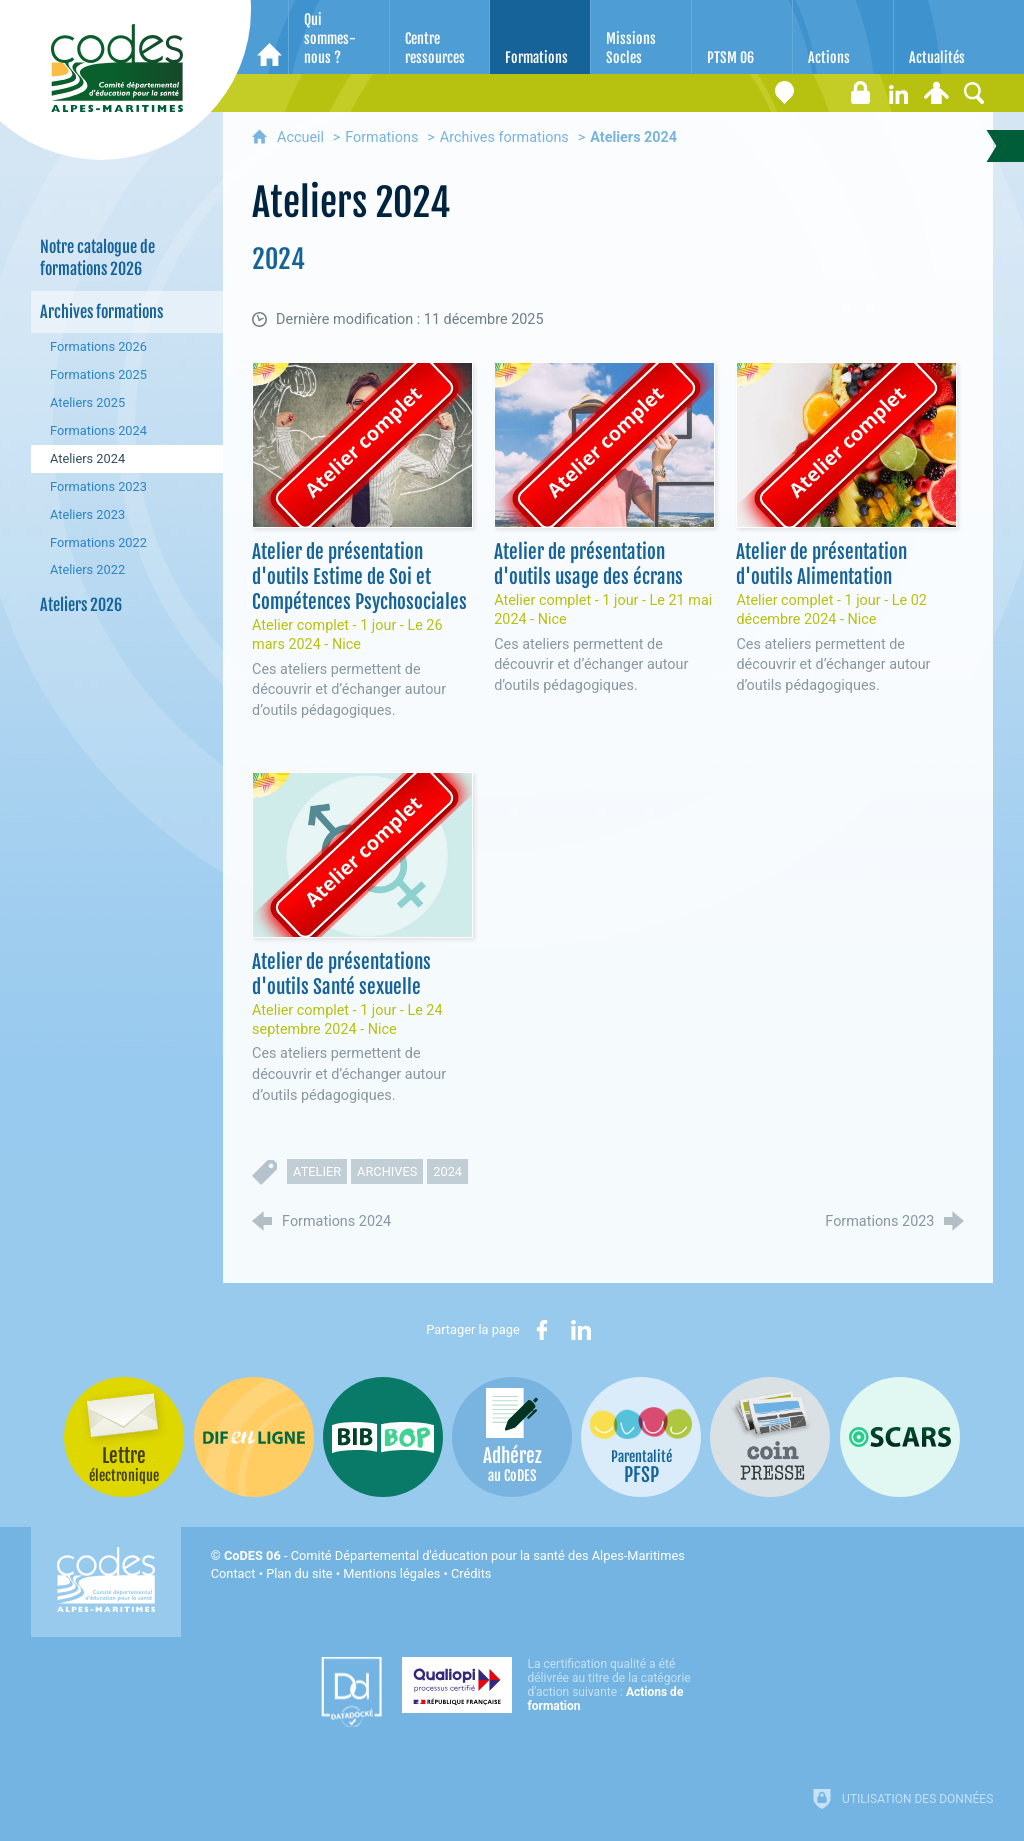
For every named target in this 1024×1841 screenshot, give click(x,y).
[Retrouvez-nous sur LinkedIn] (898, 93)
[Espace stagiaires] (860, 93)
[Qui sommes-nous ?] (339, 37)
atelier (317, 1171)
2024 (447, 1171)
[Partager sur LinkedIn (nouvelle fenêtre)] (581, 1330)
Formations (381, 137)
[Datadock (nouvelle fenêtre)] (351, 1692)
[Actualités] (944, 37)
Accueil (302, 137)
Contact (233, 1573)
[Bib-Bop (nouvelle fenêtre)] (383, 1437)
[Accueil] (269, 37)
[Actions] (843, 37)
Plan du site (299, 1573)
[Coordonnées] (784, 93)
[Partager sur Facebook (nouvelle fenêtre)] (542, 1330)
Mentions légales (391, 1573)
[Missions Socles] (641, 37)
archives (387, 1171)
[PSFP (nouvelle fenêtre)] (641, 1437)
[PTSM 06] (742, 37)
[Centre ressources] (440, 37)
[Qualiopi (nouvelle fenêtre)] (552, 1685)
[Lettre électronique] (822, 93)
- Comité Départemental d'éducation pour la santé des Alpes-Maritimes (454, 1555)
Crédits (471, 1573)
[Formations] (540, 37)
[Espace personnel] (936, 93)
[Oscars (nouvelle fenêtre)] (900, 1437)
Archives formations (504, 137)
